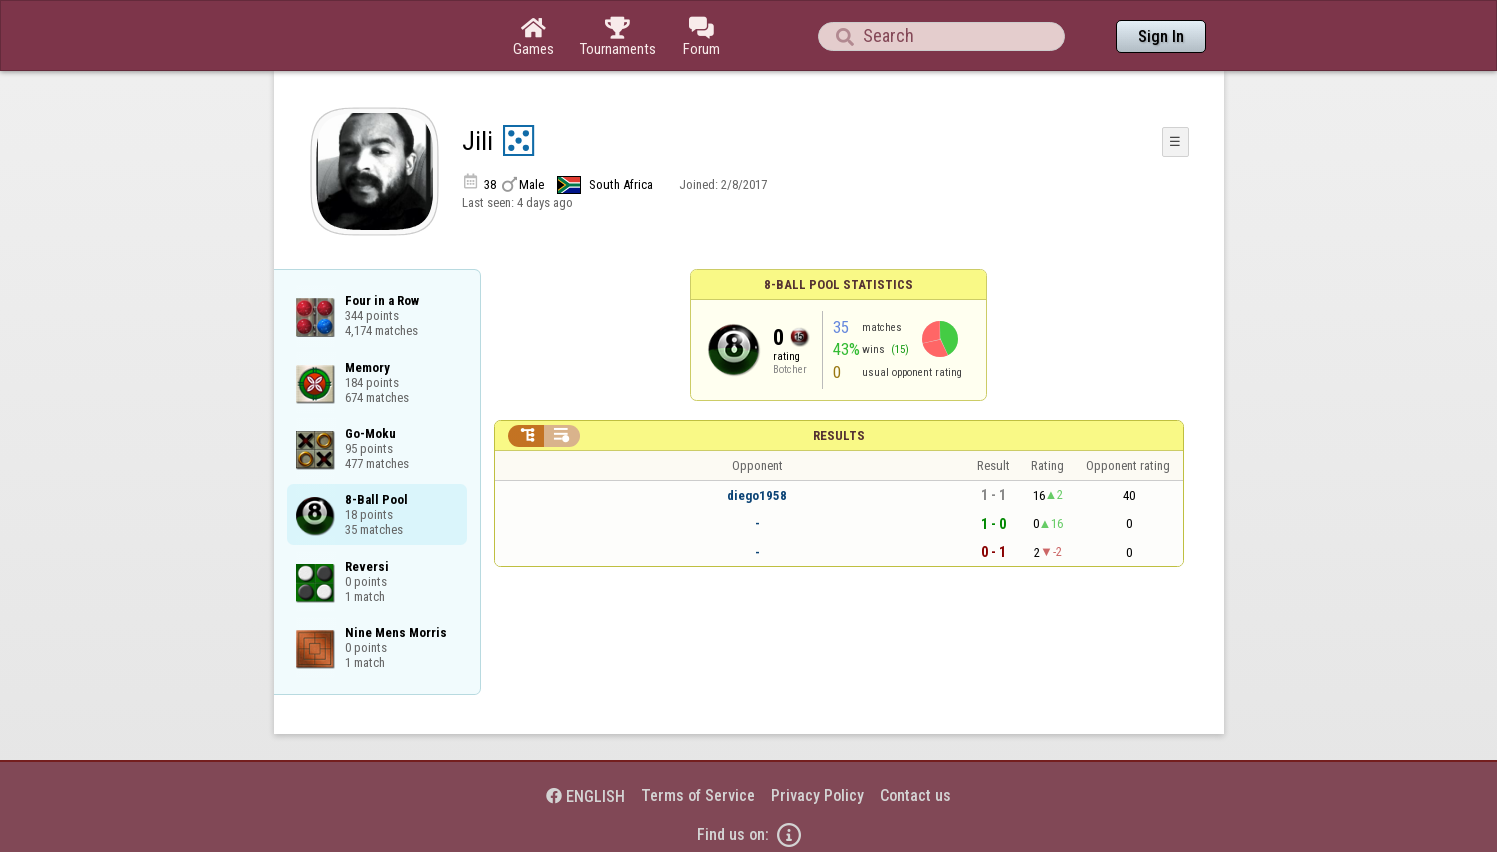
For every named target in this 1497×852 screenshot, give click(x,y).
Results (839, 435)
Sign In (1161, 36)
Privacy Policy (817, 795)
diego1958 (757, 495)
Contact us (915, 795)
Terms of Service (698, 795)
